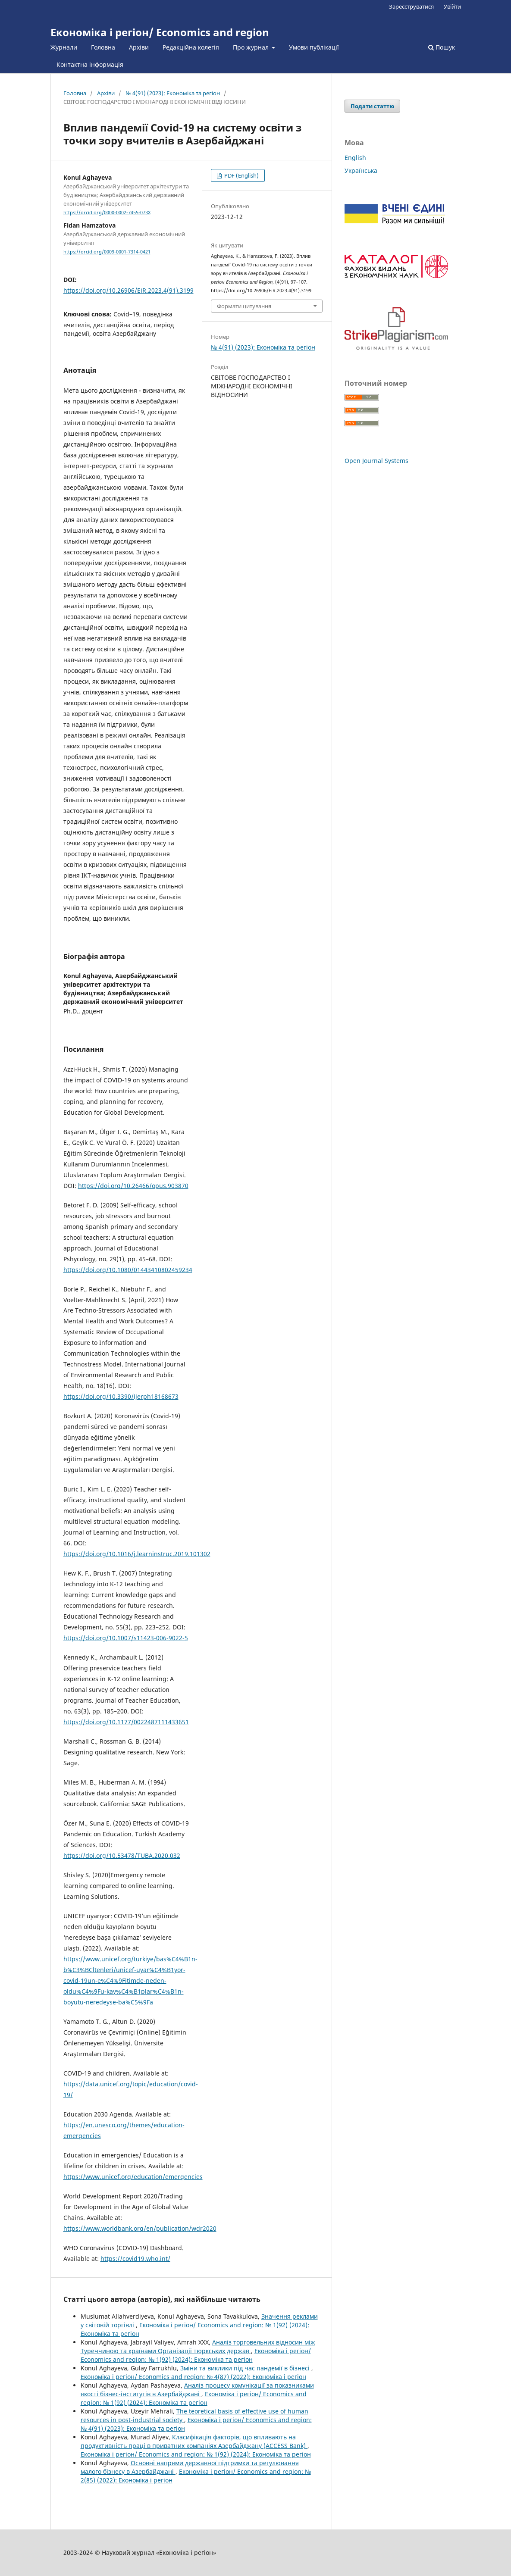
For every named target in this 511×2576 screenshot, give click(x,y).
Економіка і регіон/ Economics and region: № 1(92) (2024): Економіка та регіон (196, 2355)
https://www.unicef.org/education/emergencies (133, 2177)
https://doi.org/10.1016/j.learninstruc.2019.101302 (136, 1554)
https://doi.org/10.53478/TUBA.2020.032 (121, 1855)
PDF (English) (241, 175)
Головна (103, 47)
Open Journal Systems (376, 460)
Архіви (139, 47)
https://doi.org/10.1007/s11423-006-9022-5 (125, 1638)
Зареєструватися (411, 6)
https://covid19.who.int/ (135, 2258)
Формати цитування (244, 306)
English (355, 157)
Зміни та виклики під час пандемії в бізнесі (245, 2368)
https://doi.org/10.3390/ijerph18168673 (121, 1396)
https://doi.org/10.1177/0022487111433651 (126, 1722)
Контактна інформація (89, 64)
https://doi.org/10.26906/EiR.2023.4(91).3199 (128, 290)
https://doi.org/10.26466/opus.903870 (133, 1186)
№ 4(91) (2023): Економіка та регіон (172, 93)
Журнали (63, 47)
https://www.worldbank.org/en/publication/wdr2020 (139, 2228)
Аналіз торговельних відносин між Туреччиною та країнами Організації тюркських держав (198, 2346)
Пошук (441, 47)
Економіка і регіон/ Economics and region (159, 32)
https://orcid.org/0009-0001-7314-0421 (106, 252)
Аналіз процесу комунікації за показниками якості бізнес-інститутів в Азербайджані (197, 2389)
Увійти (452, 6)
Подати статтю (372, 106)
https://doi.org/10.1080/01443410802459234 (127, 1270)
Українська (361, 170)
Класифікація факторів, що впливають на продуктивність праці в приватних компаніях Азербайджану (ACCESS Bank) (194, 2441)
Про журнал (251, 47)
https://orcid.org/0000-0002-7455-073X (106, 212)
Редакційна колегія (191, 47)
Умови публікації (314, 47)
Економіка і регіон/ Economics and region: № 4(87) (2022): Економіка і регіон (193, 2377)
